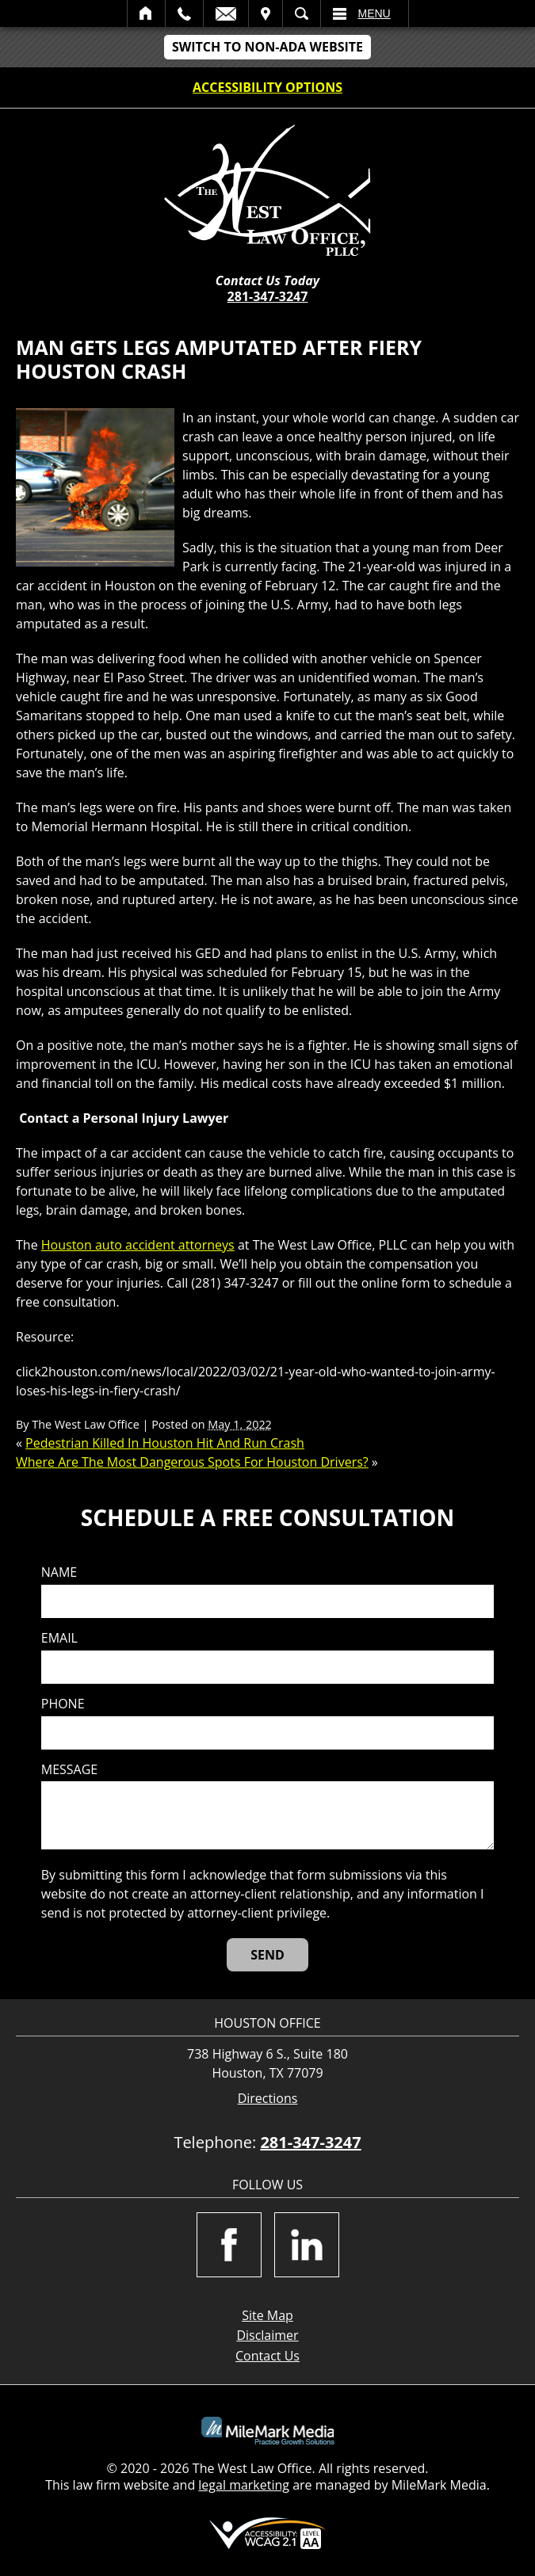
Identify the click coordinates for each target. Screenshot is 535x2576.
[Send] (267, 1954)
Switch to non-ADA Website (267, 46)
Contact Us (267, 2355)
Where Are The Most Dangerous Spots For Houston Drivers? (192, 1462)
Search (301, 13)
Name (59, 1572)
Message (69, 1769)
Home (146, 13)
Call (184, 13)
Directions (268, 2098)
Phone (63, 1704)
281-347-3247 (267, 296)
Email (226, 13)
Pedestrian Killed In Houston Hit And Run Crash (164, 1443)
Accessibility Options (267, 87)
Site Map (267, 2315)
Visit (265, 13)
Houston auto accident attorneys (138, 1245)
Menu (374, 13)
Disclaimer (267, 2335)
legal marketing (243, 2485)
